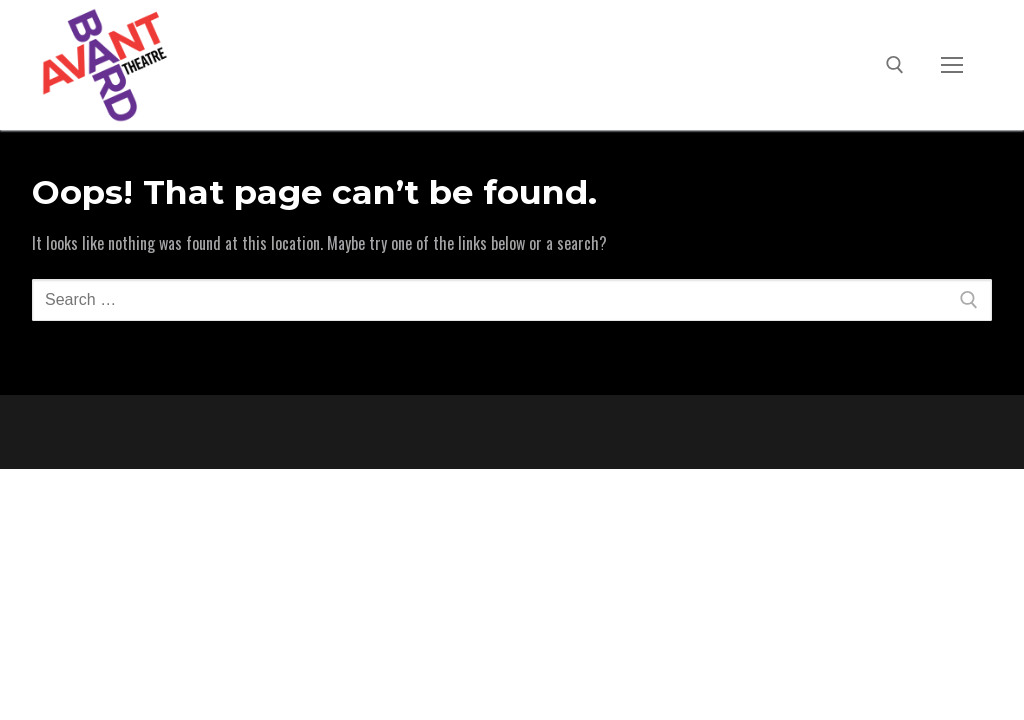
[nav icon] (952, 65)
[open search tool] (895, 65)
